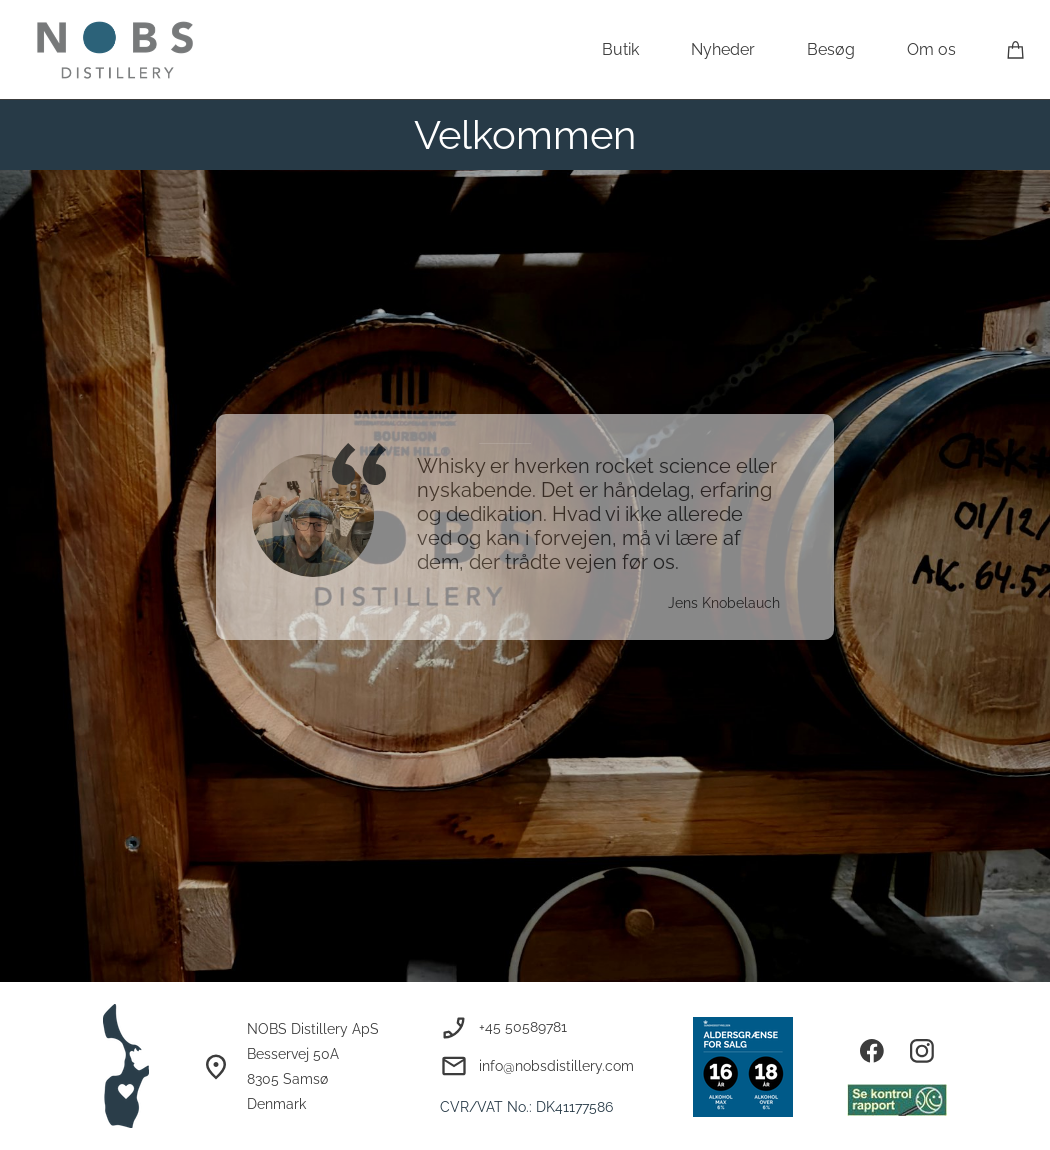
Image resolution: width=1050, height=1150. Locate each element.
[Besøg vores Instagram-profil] (922, 1051)
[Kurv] (1016, 49)
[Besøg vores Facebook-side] (872, 1051)
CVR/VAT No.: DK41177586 (526, 1107)
